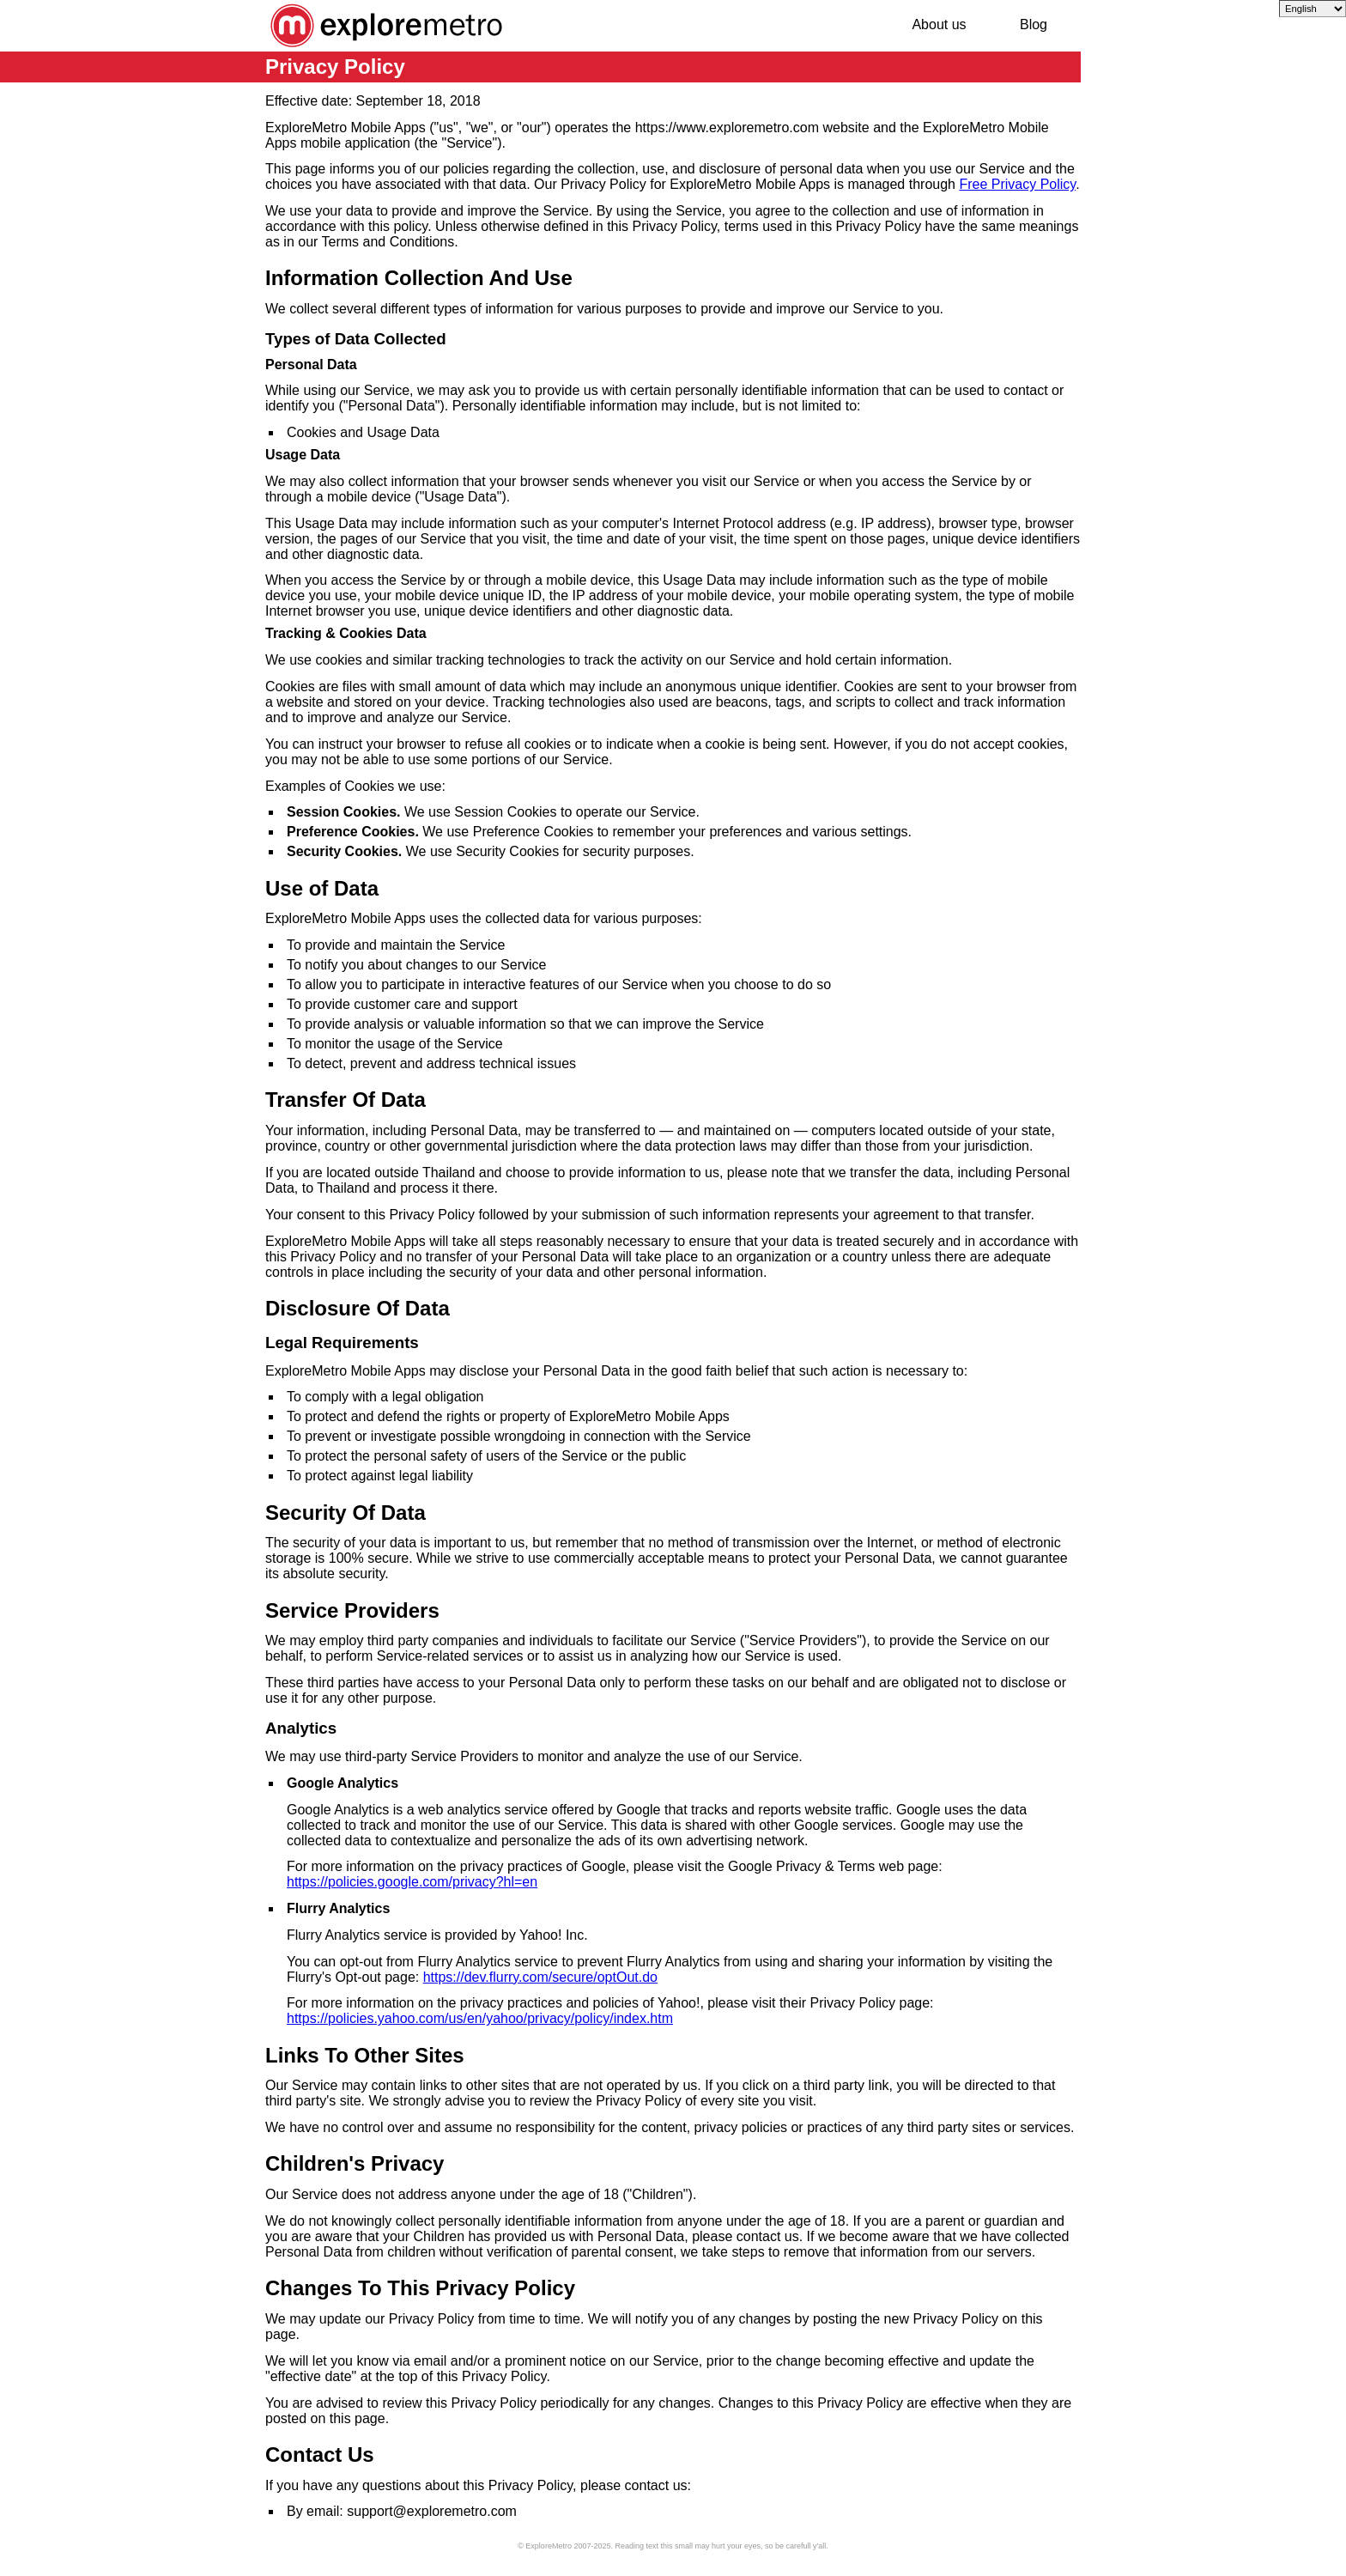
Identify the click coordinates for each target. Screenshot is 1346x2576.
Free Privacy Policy (1017, 184)
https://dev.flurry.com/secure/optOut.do (540, 1977)
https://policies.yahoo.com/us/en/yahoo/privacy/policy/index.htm (480, 2018)
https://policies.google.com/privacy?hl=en (412, 1881)
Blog (1033, 24)
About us (939, 24)
